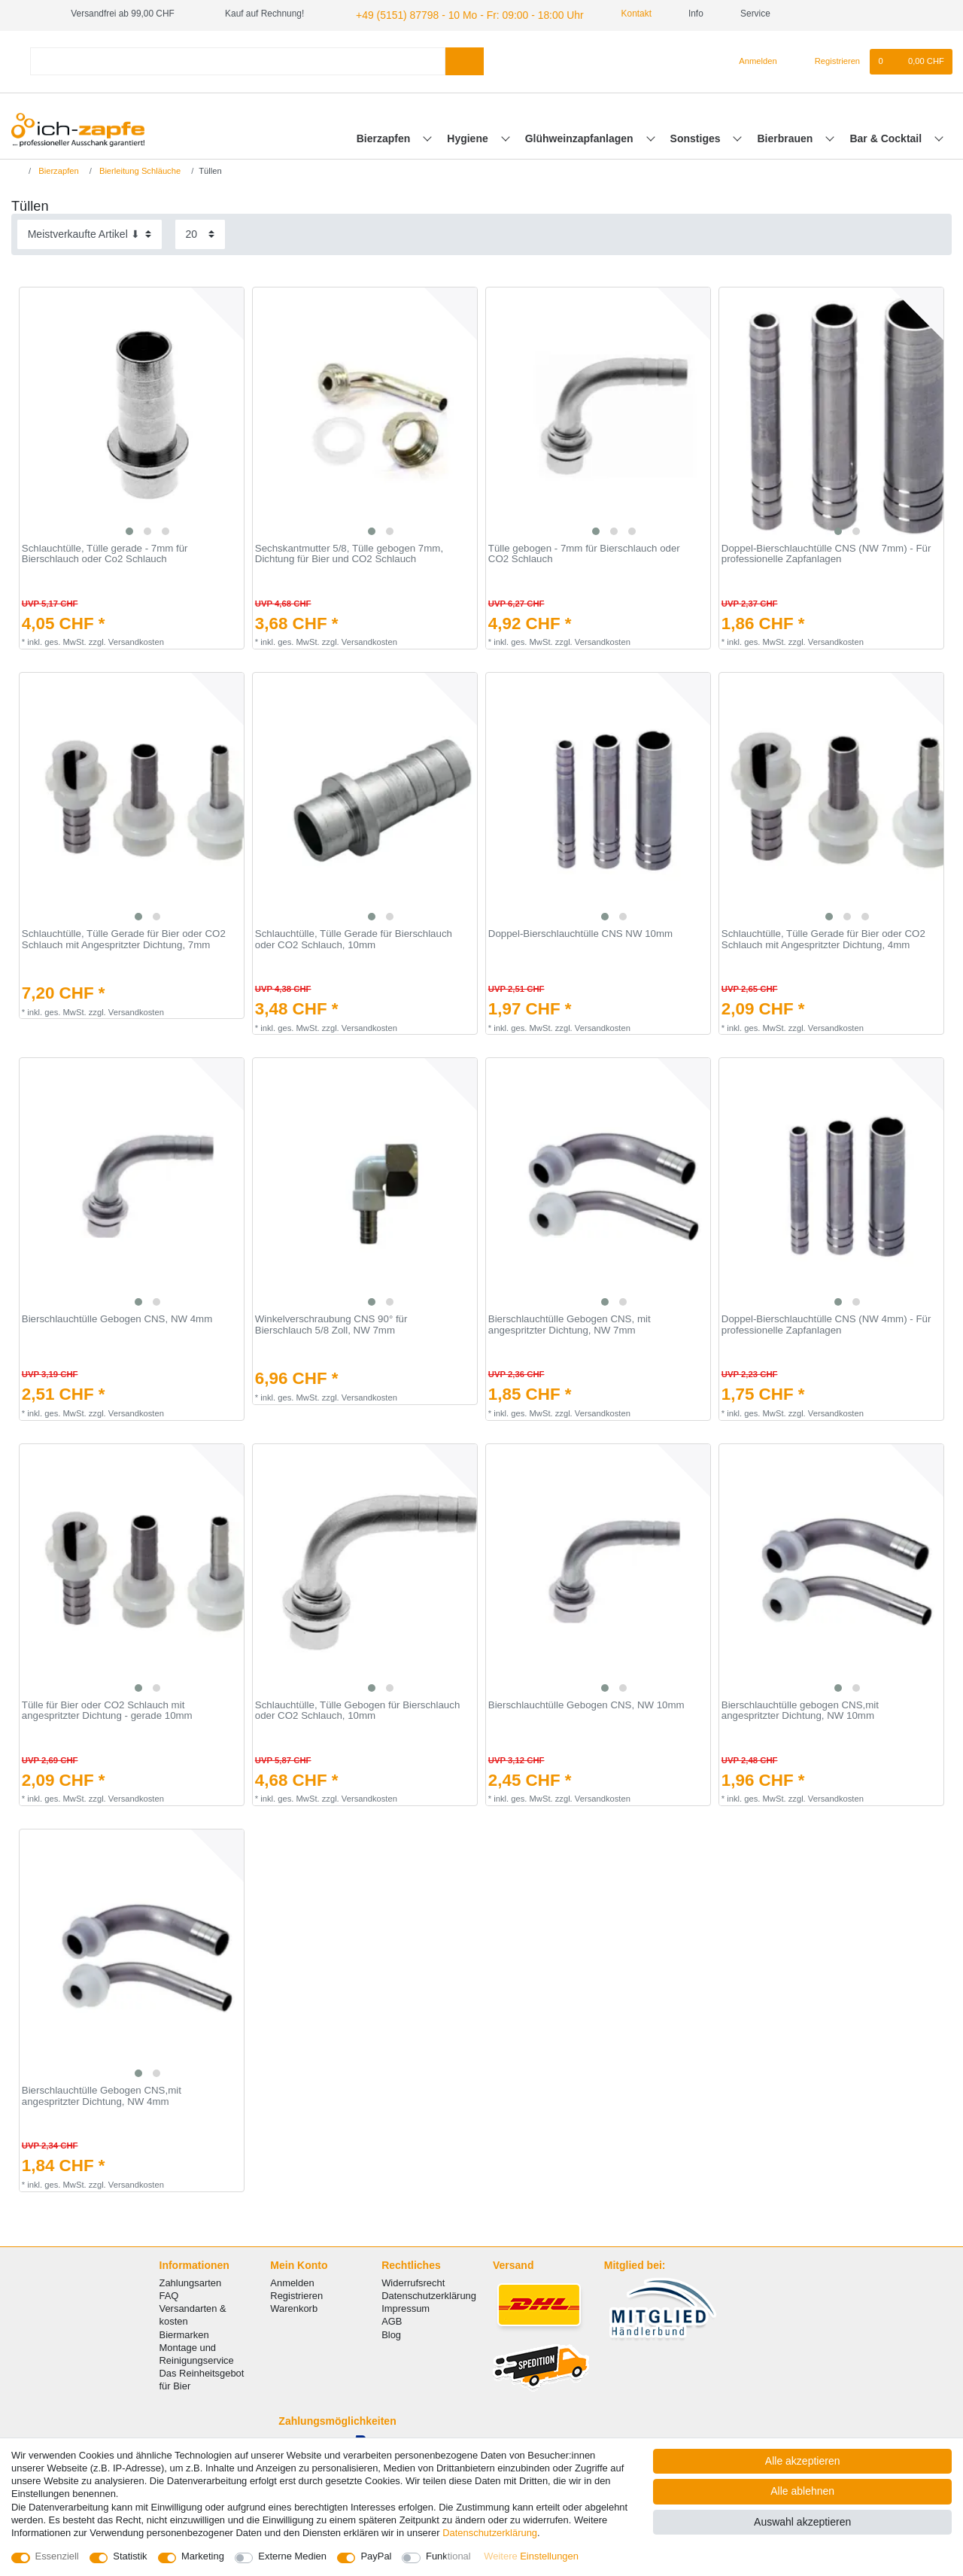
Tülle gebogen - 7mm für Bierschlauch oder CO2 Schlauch (584, 552)
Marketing (202, 2556)
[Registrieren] (828, 59)
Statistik (130, 2556)
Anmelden (292, 2280)
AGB (391, 2319)
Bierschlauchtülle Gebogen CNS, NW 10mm (586, 1703)
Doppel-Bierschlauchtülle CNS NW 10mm (580, 931)
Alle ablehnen (802, 2491)
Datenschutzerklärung (428, 2293)
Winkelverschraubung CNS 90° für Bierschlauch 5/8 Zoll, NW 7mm (331, 1323)
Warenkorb (293, 2306)
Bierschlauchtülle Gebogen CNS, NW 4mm (117, 1317)
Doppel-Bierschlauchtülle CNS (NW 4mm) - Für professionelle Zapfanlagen (826, 1323)
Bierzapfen (385, 136)
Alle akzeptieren (802, 2461)
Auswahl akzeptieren (802, 2522)
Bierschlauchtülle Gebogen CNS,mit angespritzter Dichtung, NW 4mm (101, 2094)
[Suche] (464, 59)
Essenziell (57, 2556)
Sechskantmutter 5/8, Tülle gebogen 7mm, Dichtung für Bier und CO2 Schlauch (349, 552)
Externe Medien (292, 2556)
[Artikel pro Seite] (200, 232)
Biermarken (184, 2332)
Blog (391, 2332)
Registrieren (296, 2293)
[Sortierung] (89, 232)
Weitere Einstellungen (531, 2556)
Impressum (405, 2306)
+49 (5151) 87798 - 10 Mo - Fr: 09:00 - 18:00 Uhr (451, 13)
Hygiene (469, 136)
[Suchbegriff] (237, 59)
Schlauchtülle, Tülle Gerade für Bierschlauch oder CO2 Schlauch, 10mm (353, 937)
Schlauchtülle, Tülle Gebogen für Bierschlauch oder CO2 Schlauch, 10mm (357, 1709)
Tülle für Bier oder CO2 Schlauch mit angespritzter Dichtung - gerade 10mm (107, 1709)
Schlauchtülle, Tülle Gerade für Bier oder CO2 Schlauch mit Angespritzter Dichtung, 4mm (823, 937)
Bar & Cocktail (887, 136)
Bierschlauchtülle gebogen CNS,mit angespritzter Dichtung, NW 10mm (800, 1709)
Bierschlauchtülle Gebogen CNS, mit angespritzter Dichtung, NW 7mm (569, 1323)
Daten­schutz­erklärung (489, 2532)
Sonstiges (697, 136)
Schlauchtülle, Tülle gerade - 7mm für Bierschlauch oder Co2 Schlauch (105, 552)
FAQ (169, 2293)
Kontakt (606, 13)
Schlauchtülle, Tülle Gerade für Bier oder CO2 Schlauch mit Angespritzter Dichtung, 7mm (124, 937)
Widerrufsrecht (413, 2280)
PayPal (375, 2556)
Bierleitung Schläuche (139, 168)
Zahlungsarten (190, 2280)
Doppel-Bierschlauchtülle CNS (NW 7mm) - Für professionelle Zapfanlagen (826, 552)
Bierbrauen (787, 136)
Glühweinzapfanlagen (580, 136)
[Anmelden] (751, 59)
